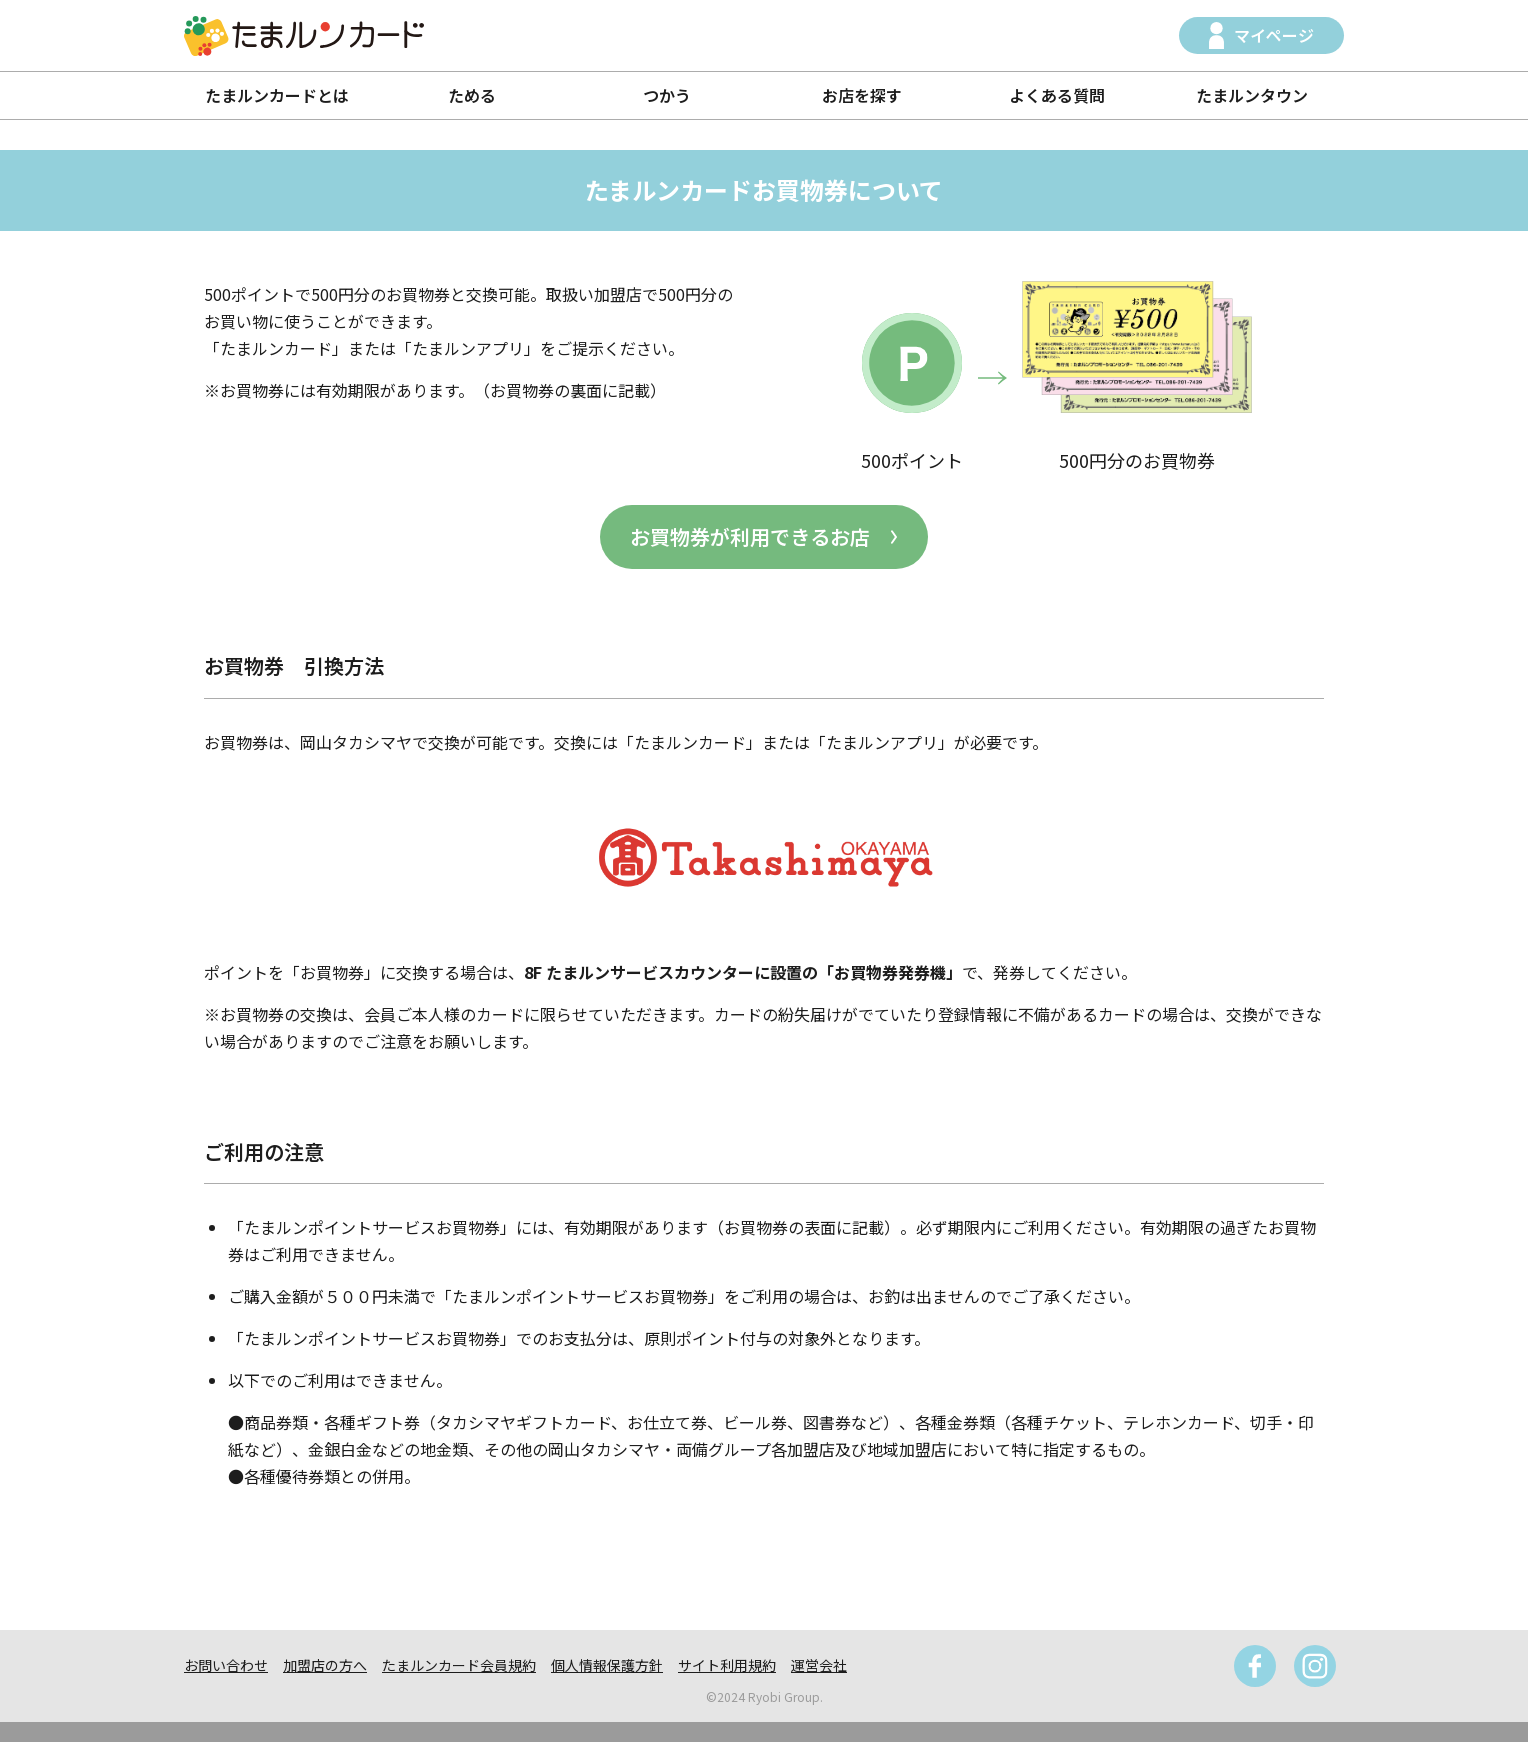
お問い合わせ (226, 1665)
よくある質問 (1057, 95)
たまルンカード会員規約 (459, 1665)
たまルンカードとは (277, 95)
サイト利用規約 (727, 1665)
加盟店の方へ (325, 1665)
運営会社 (819, 1665)
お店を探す (862, 95)
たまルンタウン (1252, 95)
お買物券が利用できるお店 (750, 536)
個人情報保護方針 (607, 1665)
